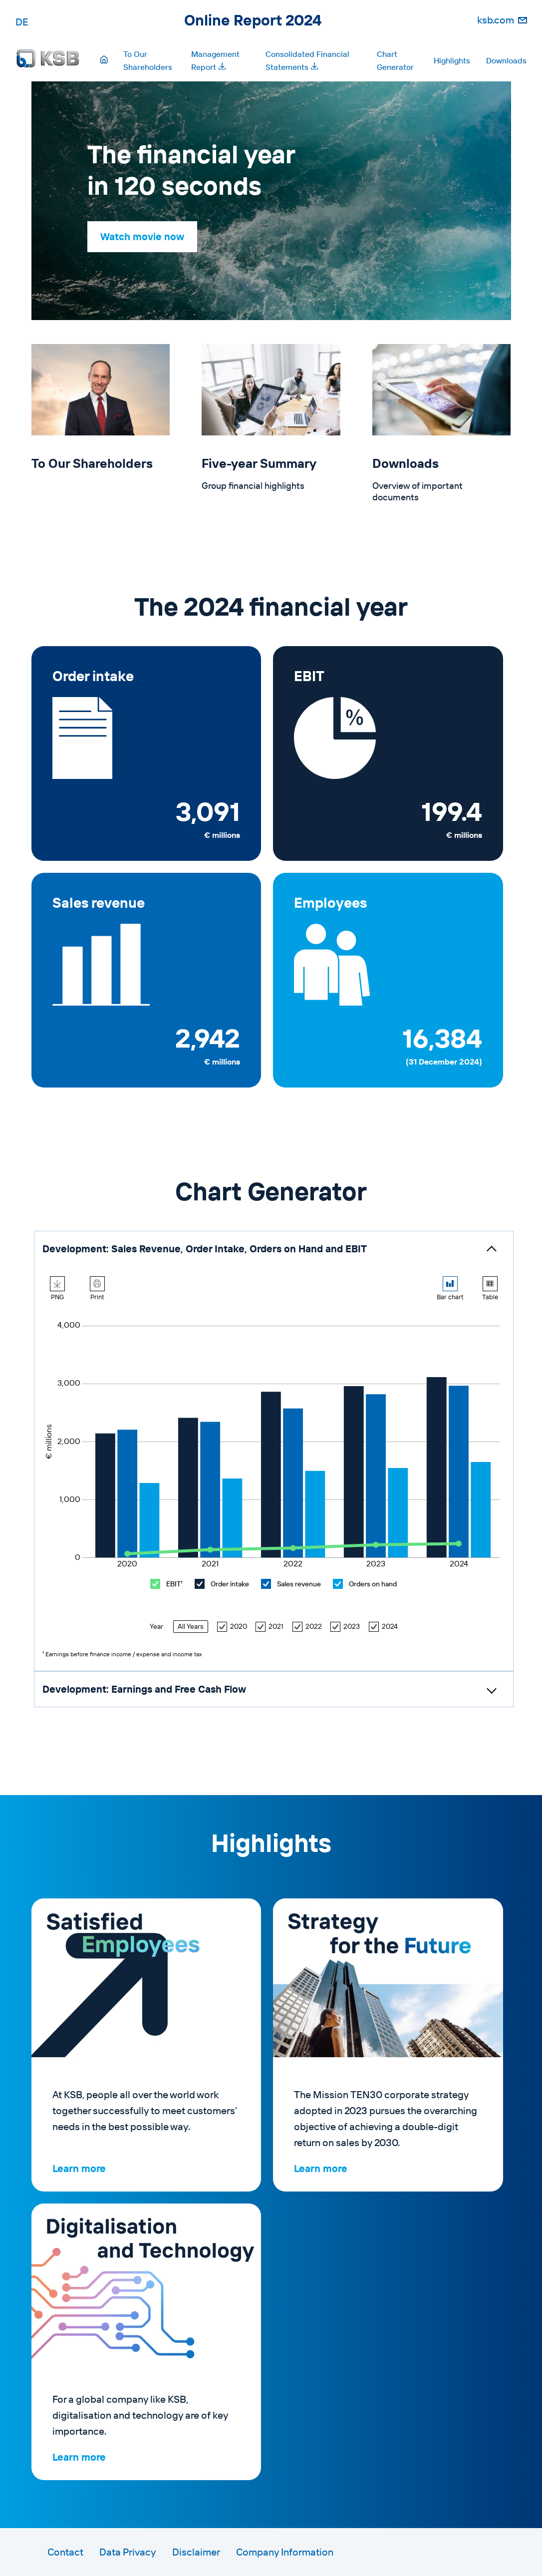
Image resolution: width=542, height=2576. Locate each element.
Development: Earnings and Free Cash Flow (144, 1689)
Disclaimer (196, 2552)
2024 (383, 1626)
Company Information (284, 2552)
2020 (232, 1626)
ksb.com (495, 19)
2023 (345, 1626)
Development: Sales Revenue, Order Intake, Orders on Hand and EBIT (204, 1248)
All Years (191, 1626)
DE (21, 21)
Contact (65, 2552)
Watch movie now (142, 236)
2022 (307, 1626)
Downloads (506, 60)
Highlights (452, 60)
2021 (269, 1626)
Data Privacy (127, 2552)
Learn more (79, 2168)
